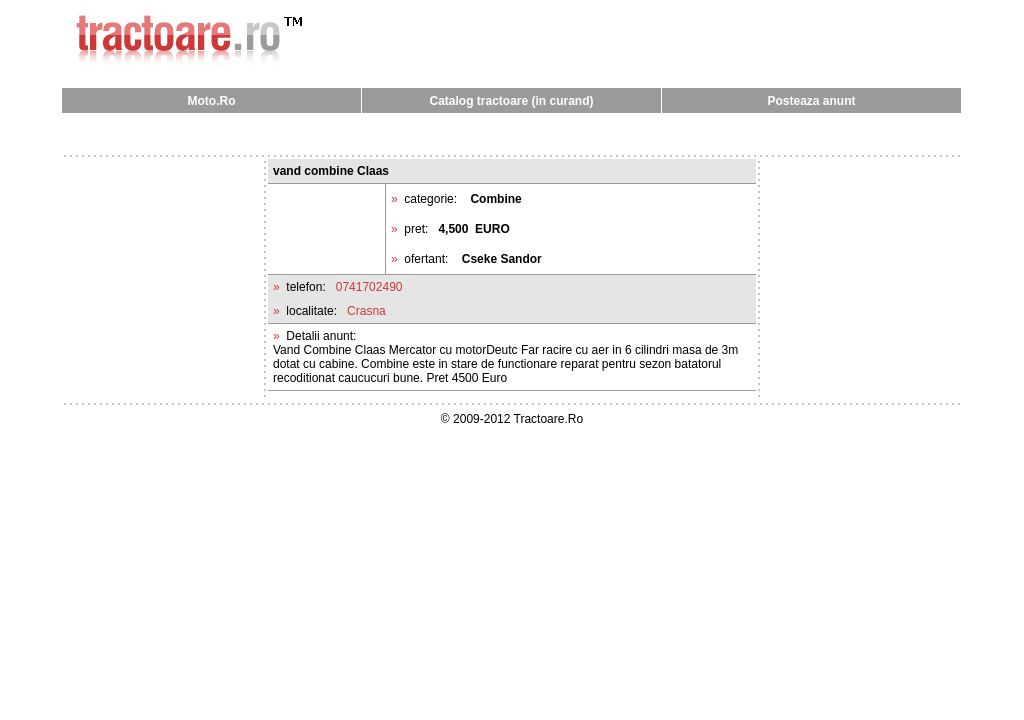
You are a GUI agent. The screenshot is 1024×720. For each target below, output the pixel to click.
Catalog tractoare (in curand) (511, 101)
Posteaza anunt (811, 101)
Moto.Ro (212, 101)
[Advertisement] (512, 133)
